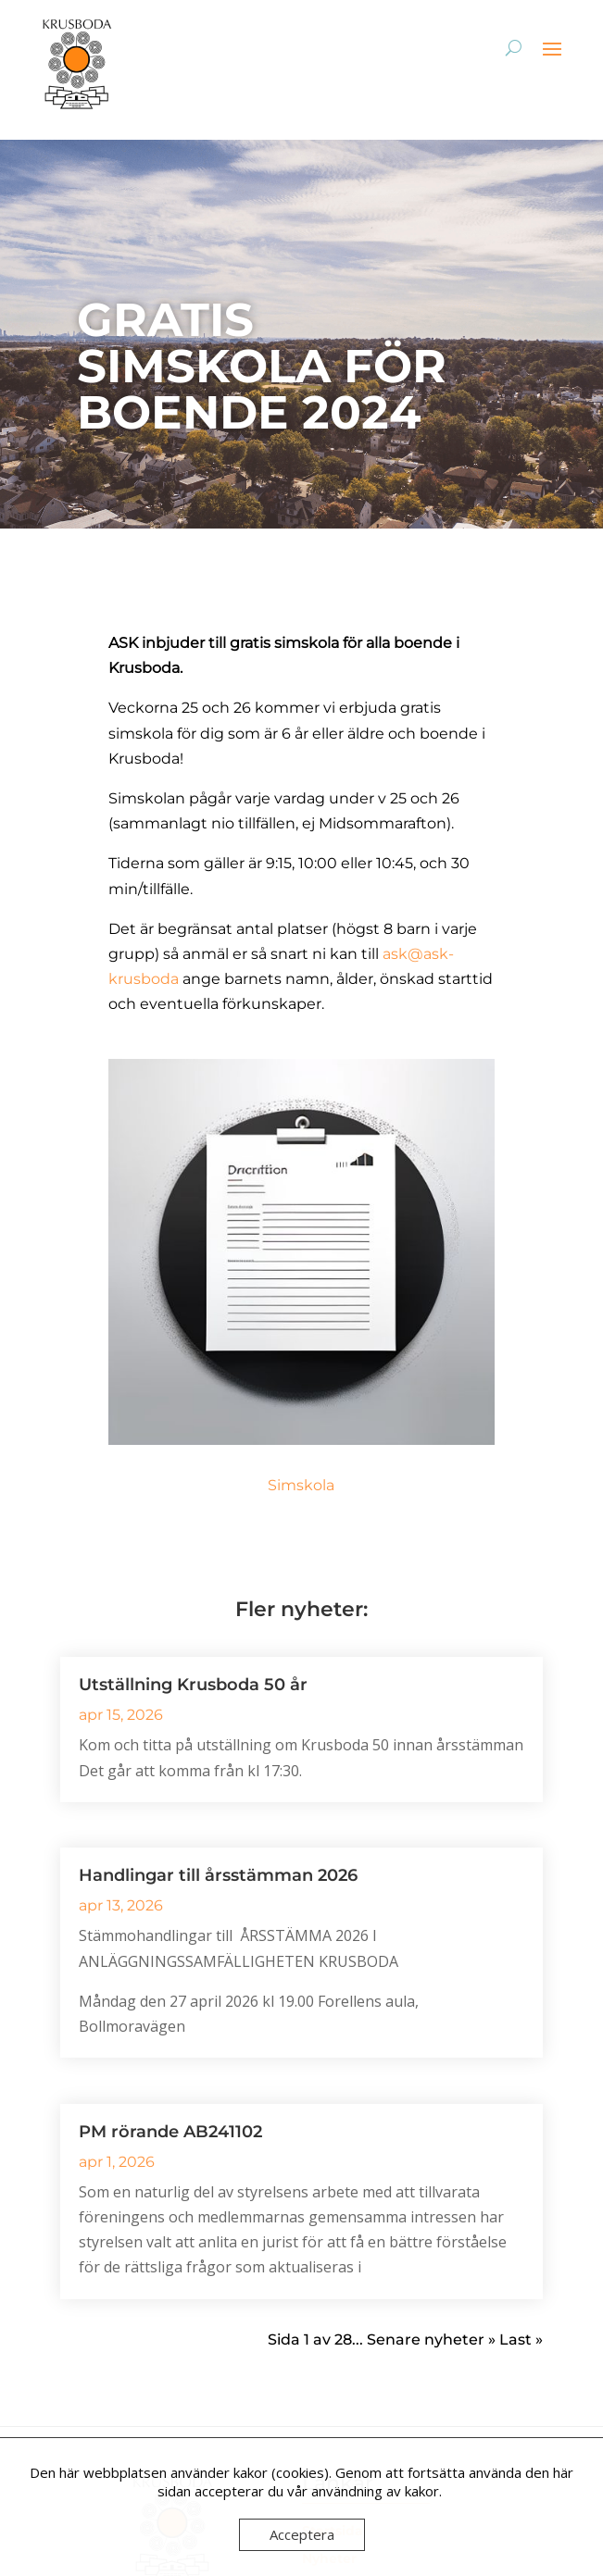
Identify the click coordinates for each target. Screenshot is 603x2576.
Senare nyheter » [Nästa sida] (431, 2339)
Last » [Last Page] (521, 2339)
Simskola (301, 1485)
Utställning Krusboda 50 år (193, 1684)
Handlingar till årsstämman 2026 (218, 1875)
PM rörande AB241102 (170, 2132)
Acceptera (302, 2534)
